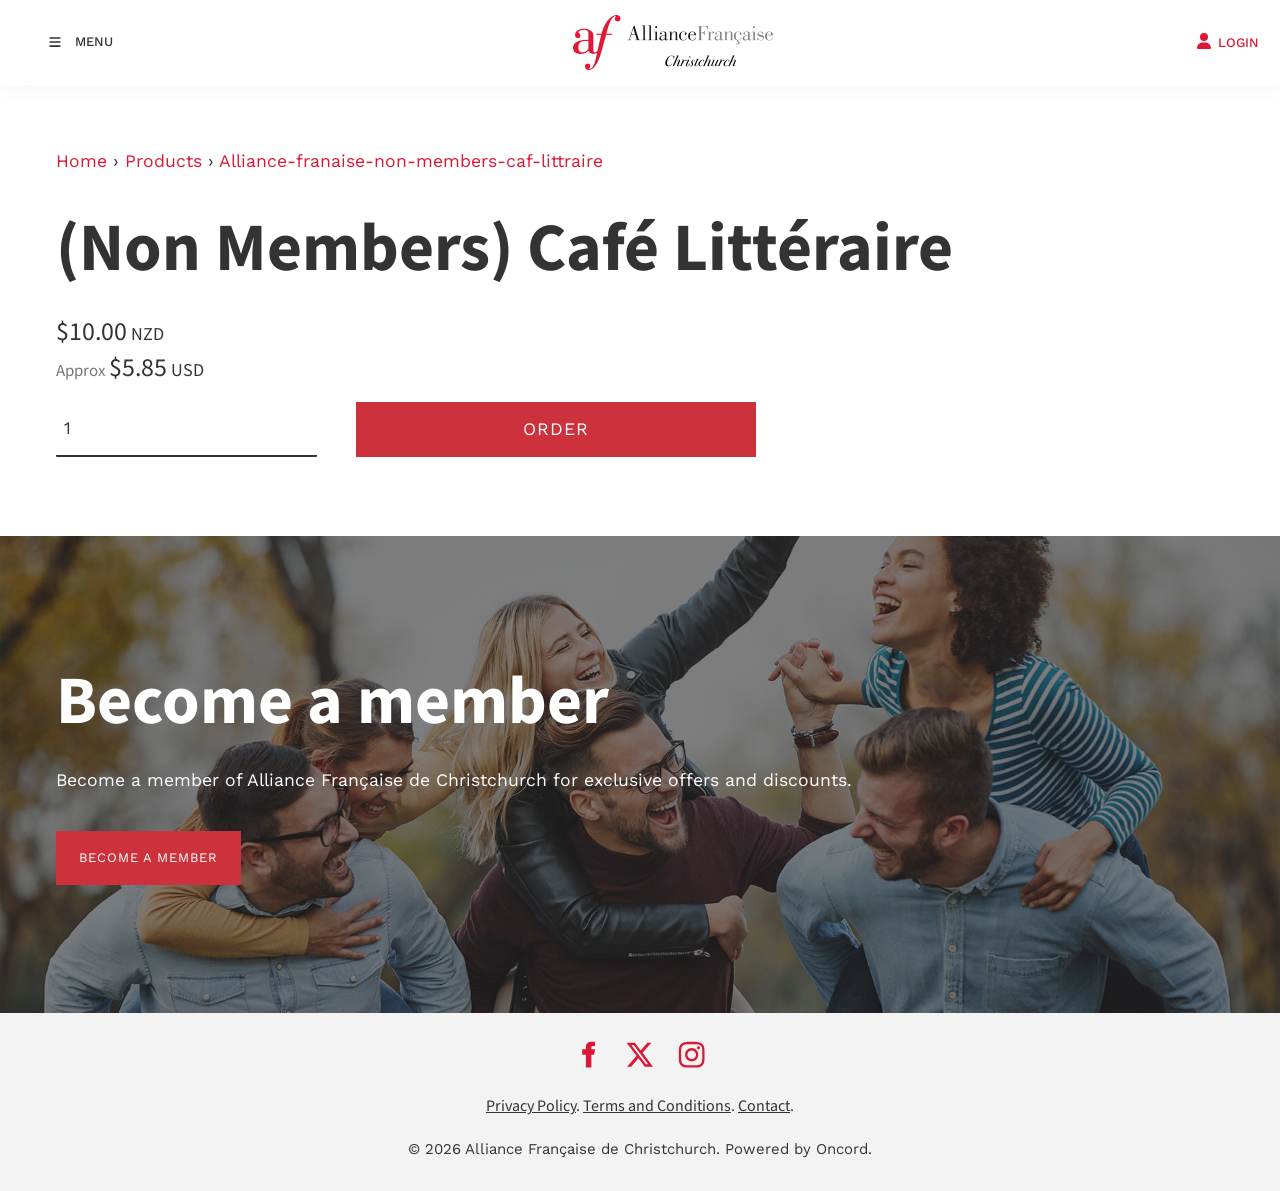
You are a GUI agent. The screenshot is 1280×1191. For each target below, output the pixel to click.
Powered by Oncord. (798, 1149)
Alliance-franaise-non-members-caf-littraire (411, 161)
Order (556, 429)
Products (163, 161)
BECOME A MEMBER (125, 842)
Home (81, 161)
